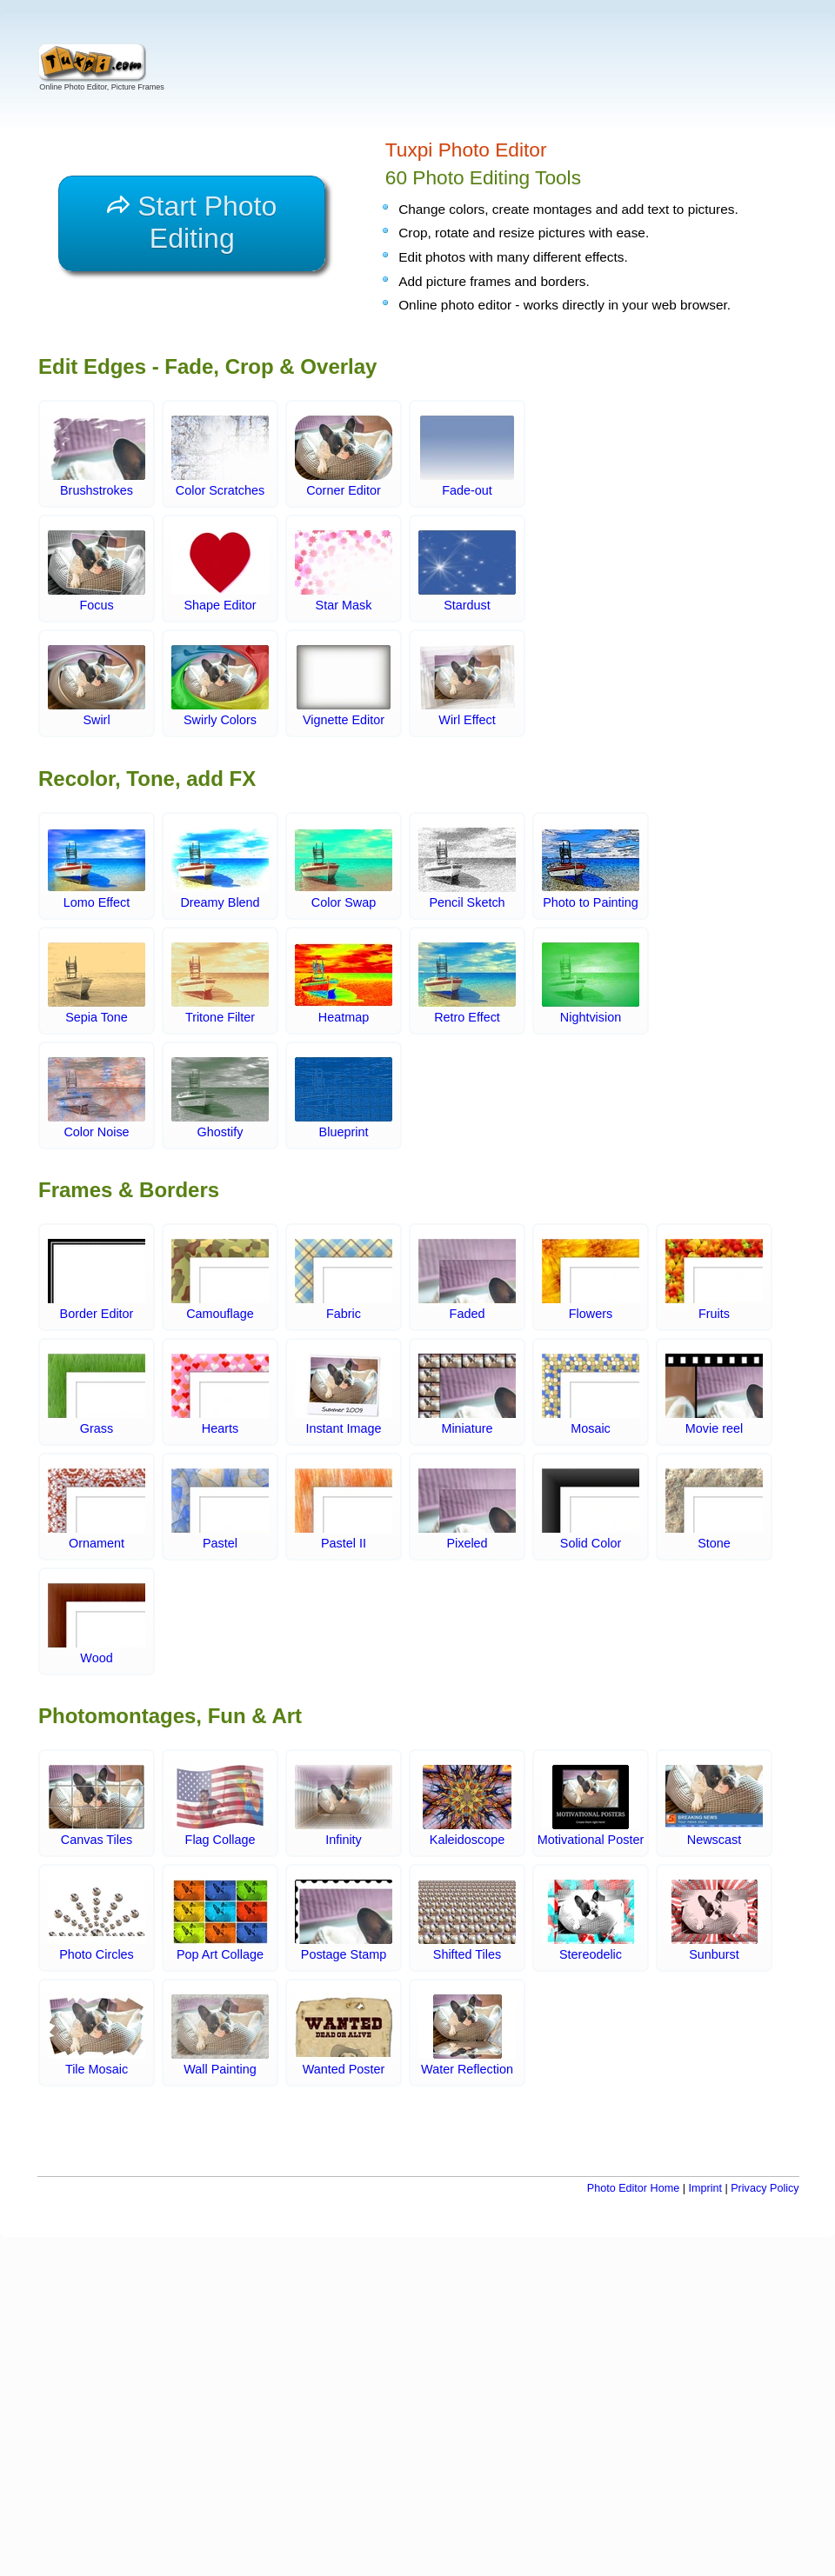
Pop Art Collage (220, 1920)
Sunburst (714, 1920)
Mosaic (590, 1394)
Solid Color (590, 1509)
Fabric (343, 1280)
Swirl (96, 687)
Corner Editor (343, 457)
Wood (96, 1624)
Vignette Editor (343, 687)
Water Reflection (467, 2035)
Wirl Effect (467, 687)
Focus (96, 572)
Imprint (705, 2188)
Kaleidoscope (467, 1806)
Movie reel (714, 1394)
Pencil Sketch (467, 868)
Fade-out (467, 457)
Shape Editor (220, 572)
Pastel (220, 1509)
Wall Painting (220, 2035)
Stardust (467, 572)
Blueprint (343, 1098)
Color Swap (343, 868)
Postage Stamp (343, 1920)
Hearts (220, 1394)
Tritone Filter (220, 983)
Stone (714, 1509)
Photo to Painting (590, 868)
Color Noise (96, 1098)
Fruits (714, 1280)
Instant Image (343, 1394)
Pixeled (467, 1509)
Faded (467, 1280)
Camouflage (220, 1280)
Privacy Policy (764, 2188)
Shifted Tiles (467, 1920)
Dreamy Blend (220, 868)
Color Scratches (220, 457)
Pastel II (343, 1509)
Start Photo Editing (192, 222)
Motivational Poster (591, 1806)
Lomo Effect (96, 868)
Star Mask (343, 572)
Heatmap (343, 983)
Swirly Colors (220, 687)
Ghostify (220, 1098)
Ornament (96, 1509)
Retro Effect (467, 983)
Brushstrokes (96, 457)
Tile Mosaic (96, 2035)
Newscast (714, 1806)
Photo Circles (96, 1920)
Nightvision (590, 983)
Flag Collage (220, 1806)
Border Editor (96, 1280)
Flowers (590, 1280)
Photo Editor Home (633, 2188)
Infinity (343, 1806)
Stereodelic (590, 1920)
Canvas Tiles (96, 1806)
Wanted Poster (343, 2035)
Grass (96, 1394)
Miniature (467, 1394)
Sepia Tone (96, 983)
